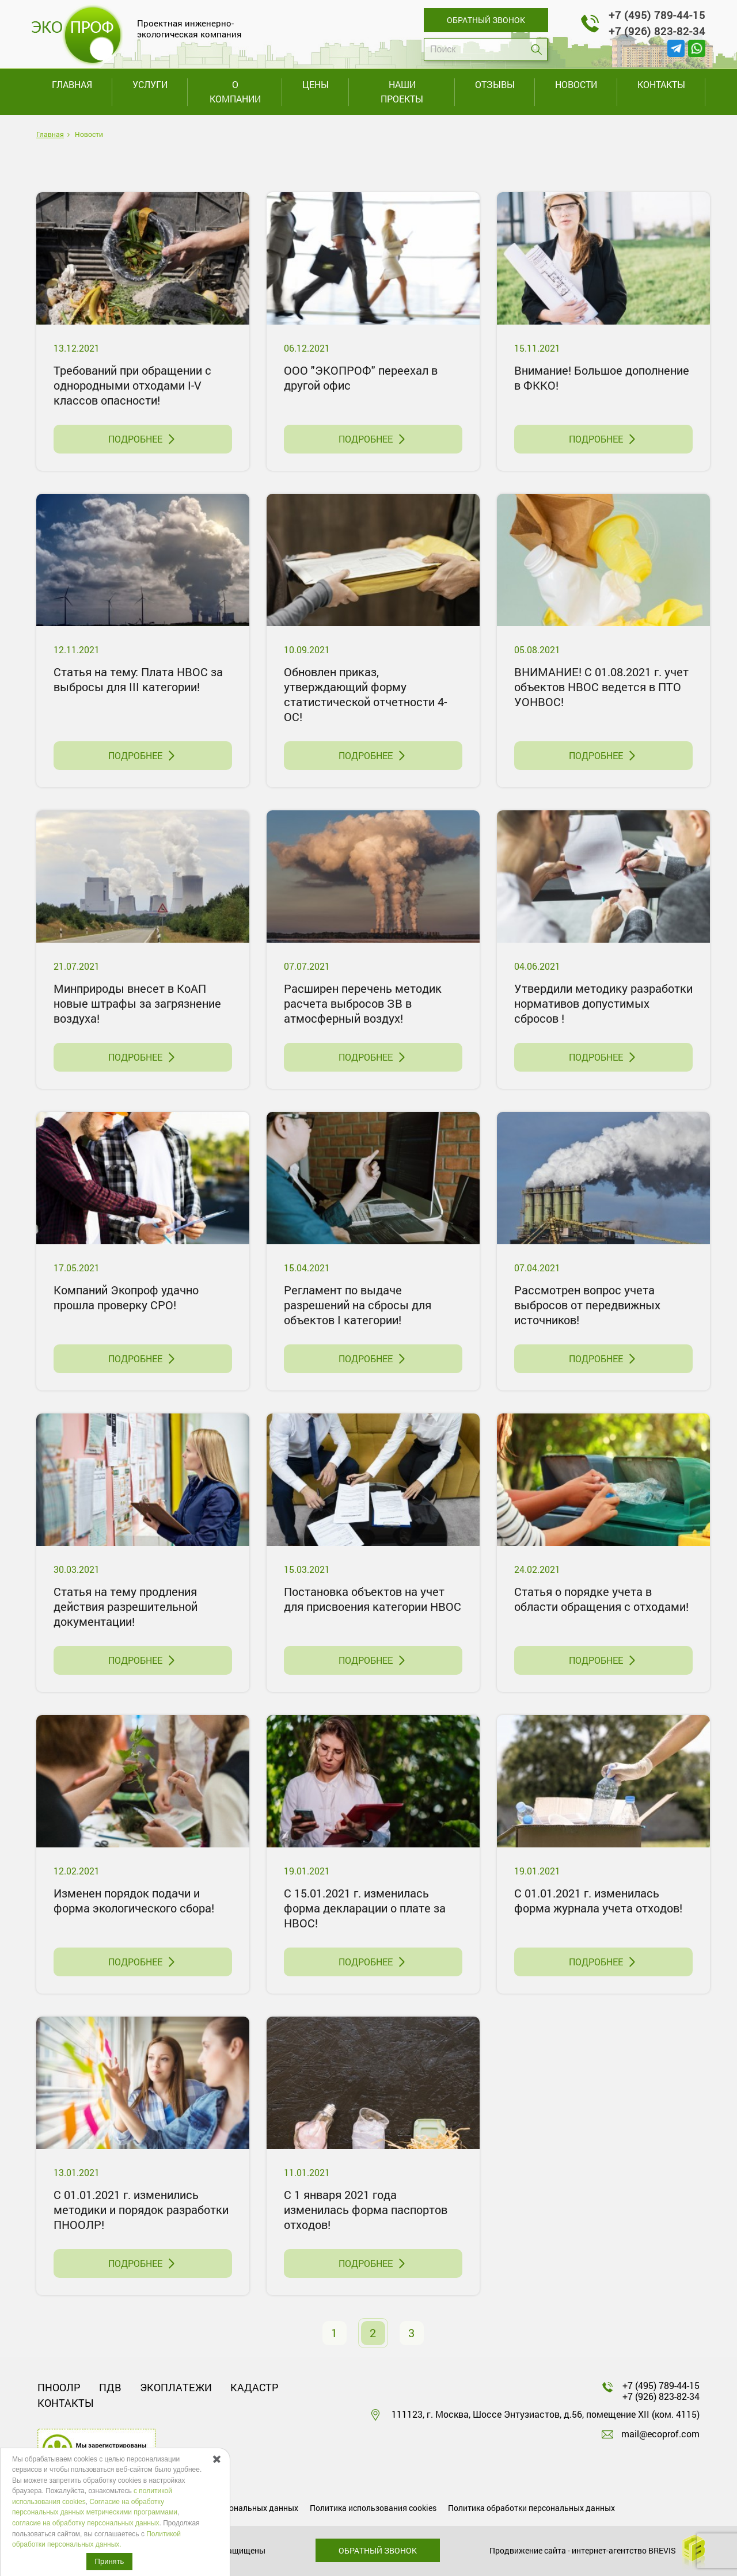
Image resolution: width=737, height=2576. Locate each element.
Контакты (65, 2403)
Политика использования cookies (373, 2507)
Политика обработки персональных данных (531, 2507)
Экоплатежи (176, 2387)
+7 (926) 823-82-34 (657, 31)
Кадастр (254, 2387)
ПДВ (110, 2387)
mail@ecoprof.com (660, 2434)
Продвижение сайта (527, 2550)
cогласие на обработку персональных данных (85, 2523)
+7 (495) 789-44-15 (657, 15)
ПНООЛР (59, 2387)
